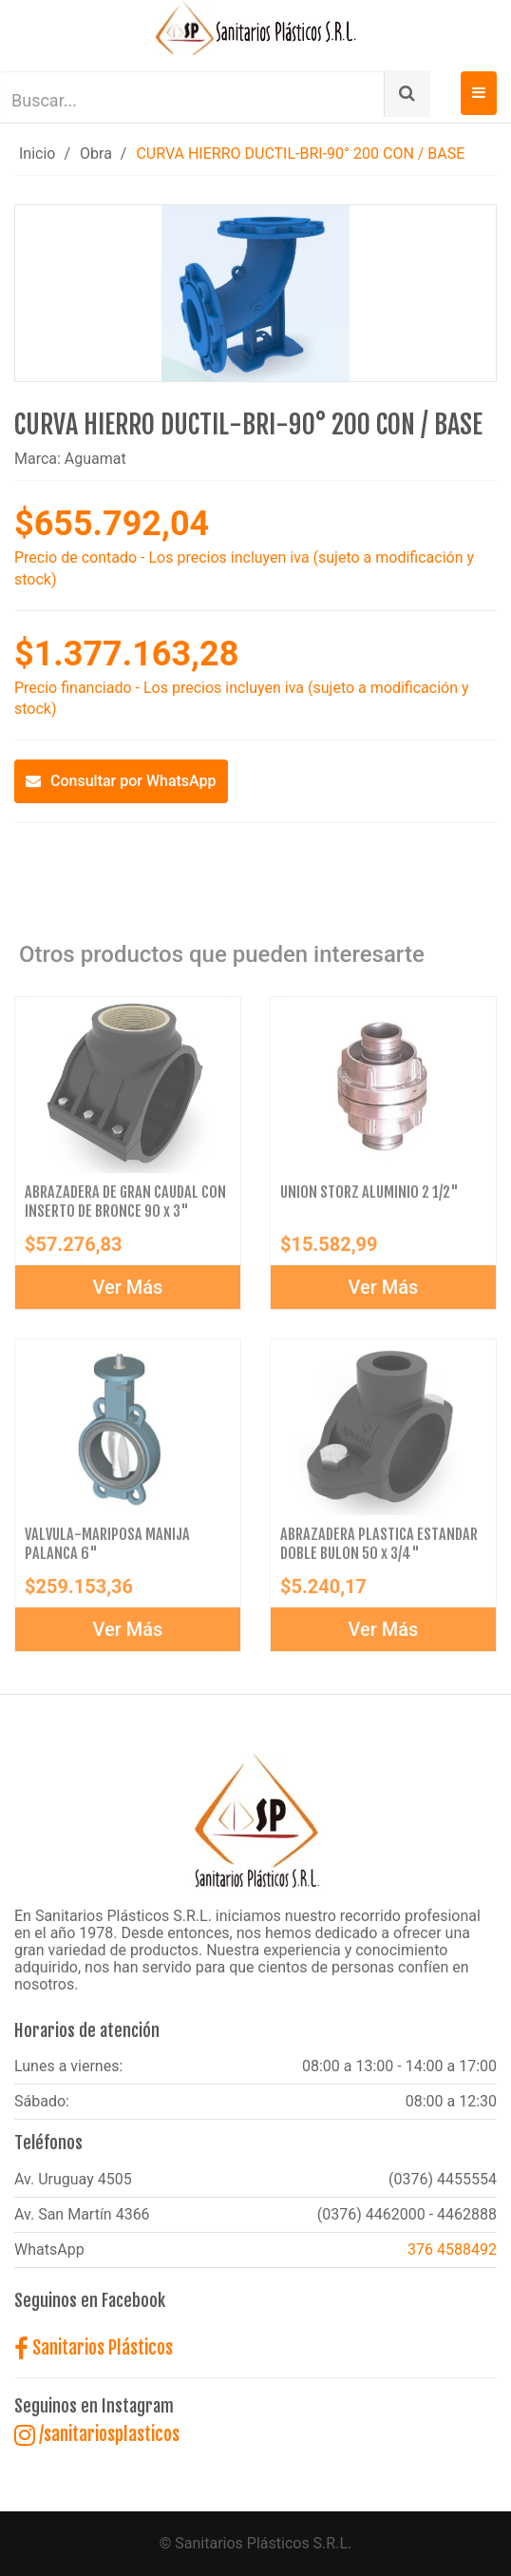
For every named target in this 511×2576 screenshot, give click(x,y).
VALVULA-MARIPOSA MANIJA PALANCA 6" (107, 1547)
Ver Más (128, 1290)
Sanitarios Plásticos (93, 2347)
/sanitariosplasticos (97, 2434)
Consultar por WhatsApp (121, 781)
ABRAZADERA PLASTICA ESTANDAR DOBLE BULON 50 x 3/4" (379, 1547)
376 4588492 (452, 2249)
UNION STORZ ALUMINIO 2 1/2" (369, 1195)
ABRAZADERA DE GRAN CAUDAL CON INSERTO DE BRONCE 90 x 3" (125, 1205)
